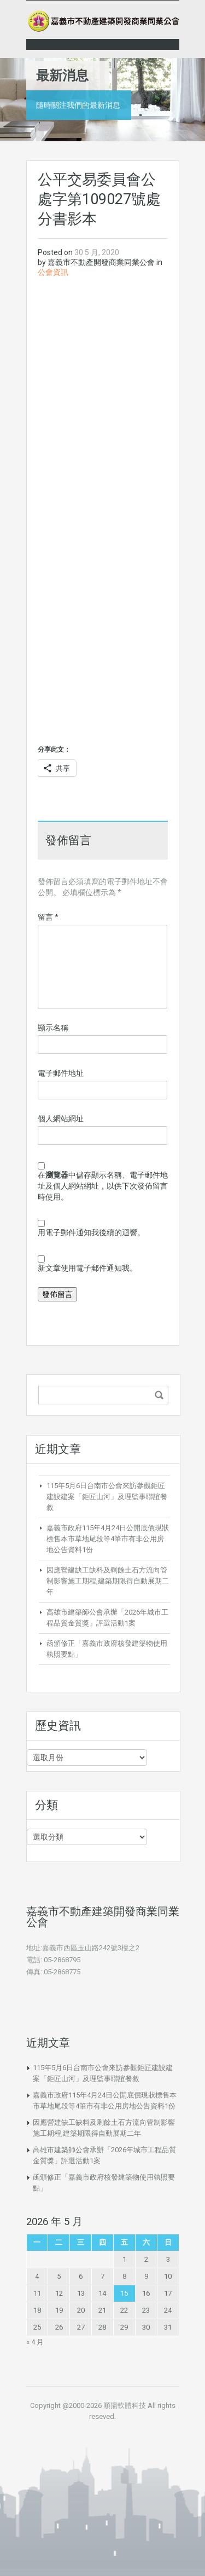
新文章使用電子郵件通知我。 (87, 1268)
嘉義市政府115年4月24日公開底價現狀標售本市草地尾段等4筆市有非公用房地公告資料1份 (107, 1539)
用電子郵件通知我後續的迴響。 (91, 1232)
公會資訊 (53, 272)
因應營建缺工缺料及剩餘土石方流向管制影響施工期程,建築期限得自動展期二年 (107, 1581)
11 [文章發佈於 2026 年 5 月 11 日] (37, 2293)
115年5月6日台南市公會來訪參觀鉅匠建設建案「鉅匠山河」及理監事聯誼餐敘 (106, 1497)
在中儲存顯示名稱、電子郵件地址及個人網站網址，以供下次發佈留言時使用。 (103, 1186)
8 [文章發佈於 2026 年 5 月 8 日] (124, 2276)
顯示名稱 (53, 1027)
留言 (48, 917)
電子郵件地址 (61, 1073)
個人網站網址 (61, 1118)
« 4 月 (35, 2342)
